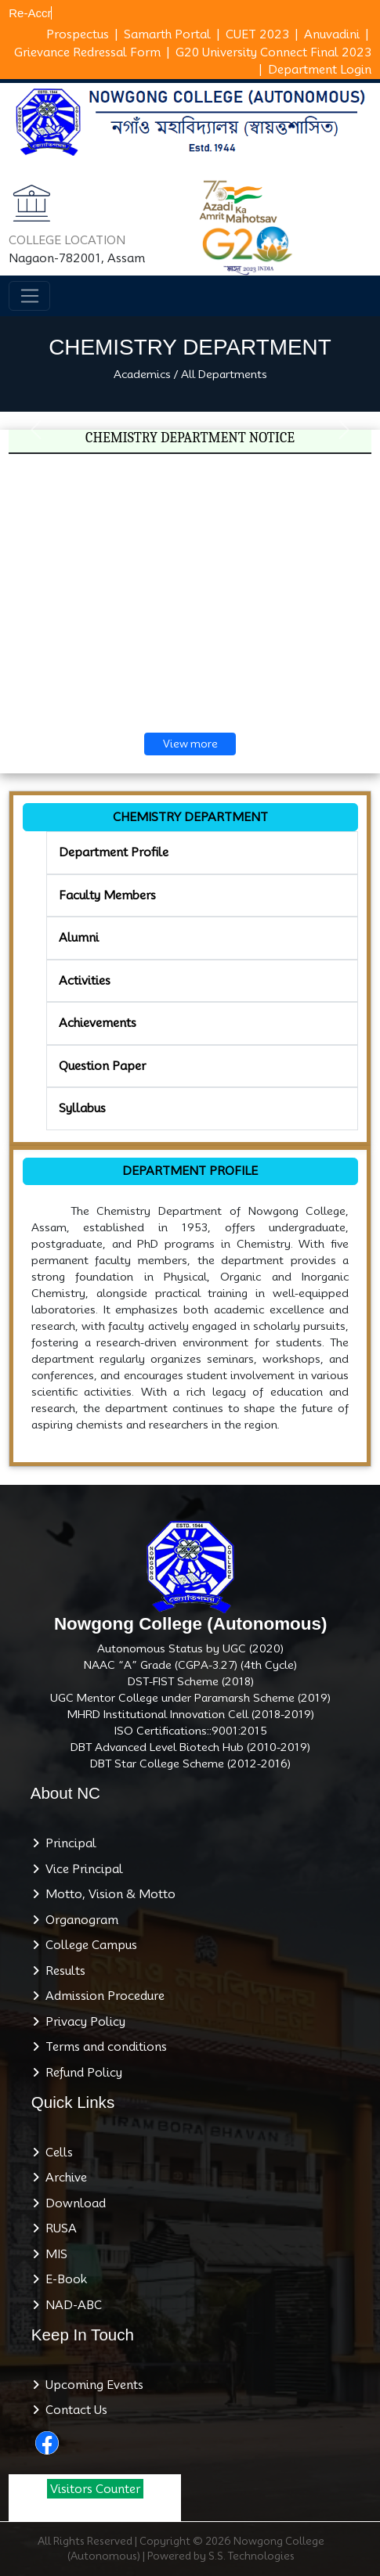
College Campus (88, 1945)
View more (190, 743)
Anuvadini (332, 34)
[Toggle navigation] (29, 296)
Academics (142, 374)
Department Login (319, 70)
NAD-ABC (70, 2305)
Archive (63, 2178)
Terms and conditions (103, 2047)
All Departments (224, 374)
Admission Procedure (102, 1996)
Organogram (78, 1920)
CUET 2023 (257, 34)
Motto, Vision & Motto (107, 1894)
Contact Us (73, 2410)
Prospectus (77, 34)
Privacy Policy (82, 2022)
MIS (53, 2254)
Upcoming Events (91, 2385)
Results (62, 1971)
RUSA (58, 2228)
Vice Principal (81, 1869)
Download (72, 2203)
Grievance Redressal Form (87, 52)
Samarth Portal (167, 34)
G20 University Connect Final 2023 (273, 52)
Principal (67, 1843)
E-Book (63, 2279)
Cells (56, 2152)
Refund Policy (80, 2073)
